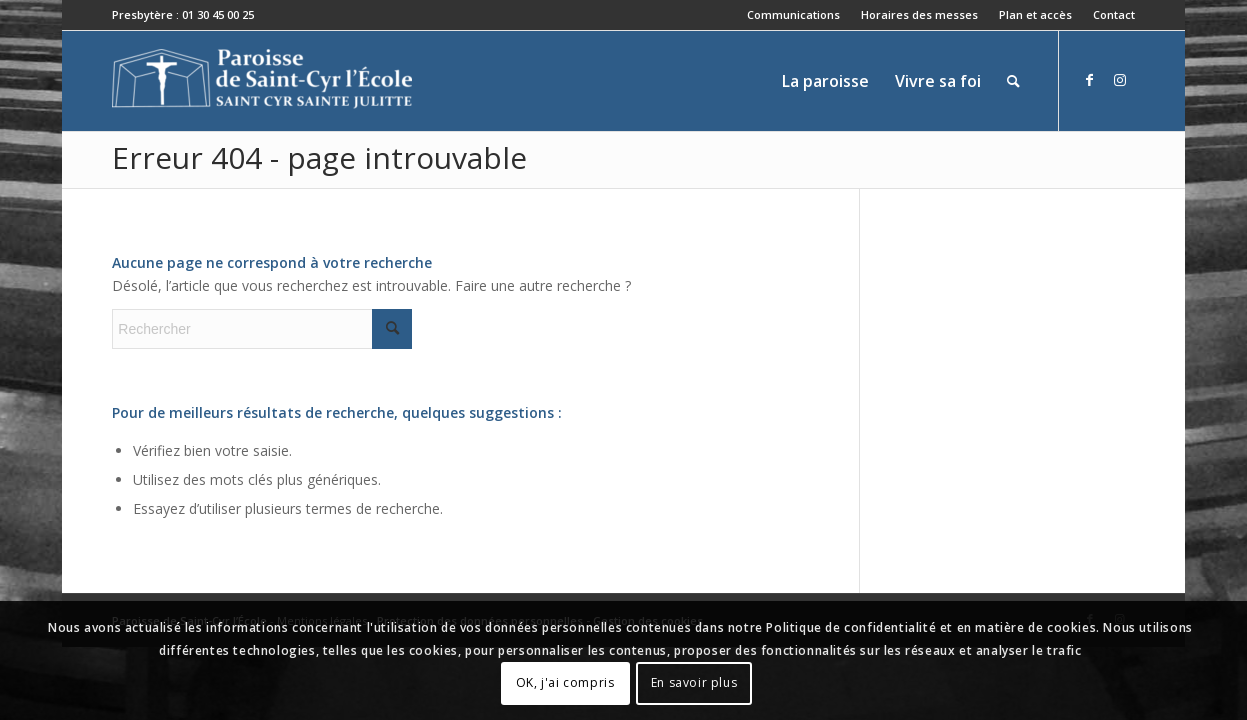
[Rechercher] (1013, 81)
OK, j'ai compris (565, 682)
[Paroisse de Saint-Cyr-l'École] (262, 81)
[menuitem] (794, 15)
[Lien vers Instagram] (1120, 80)
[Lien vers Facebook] (1090, 80)
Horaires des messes (919, 14)
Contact (1114, 14)
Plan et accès (1035, 14)
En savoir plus (694, 682)
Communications (793, 14)
